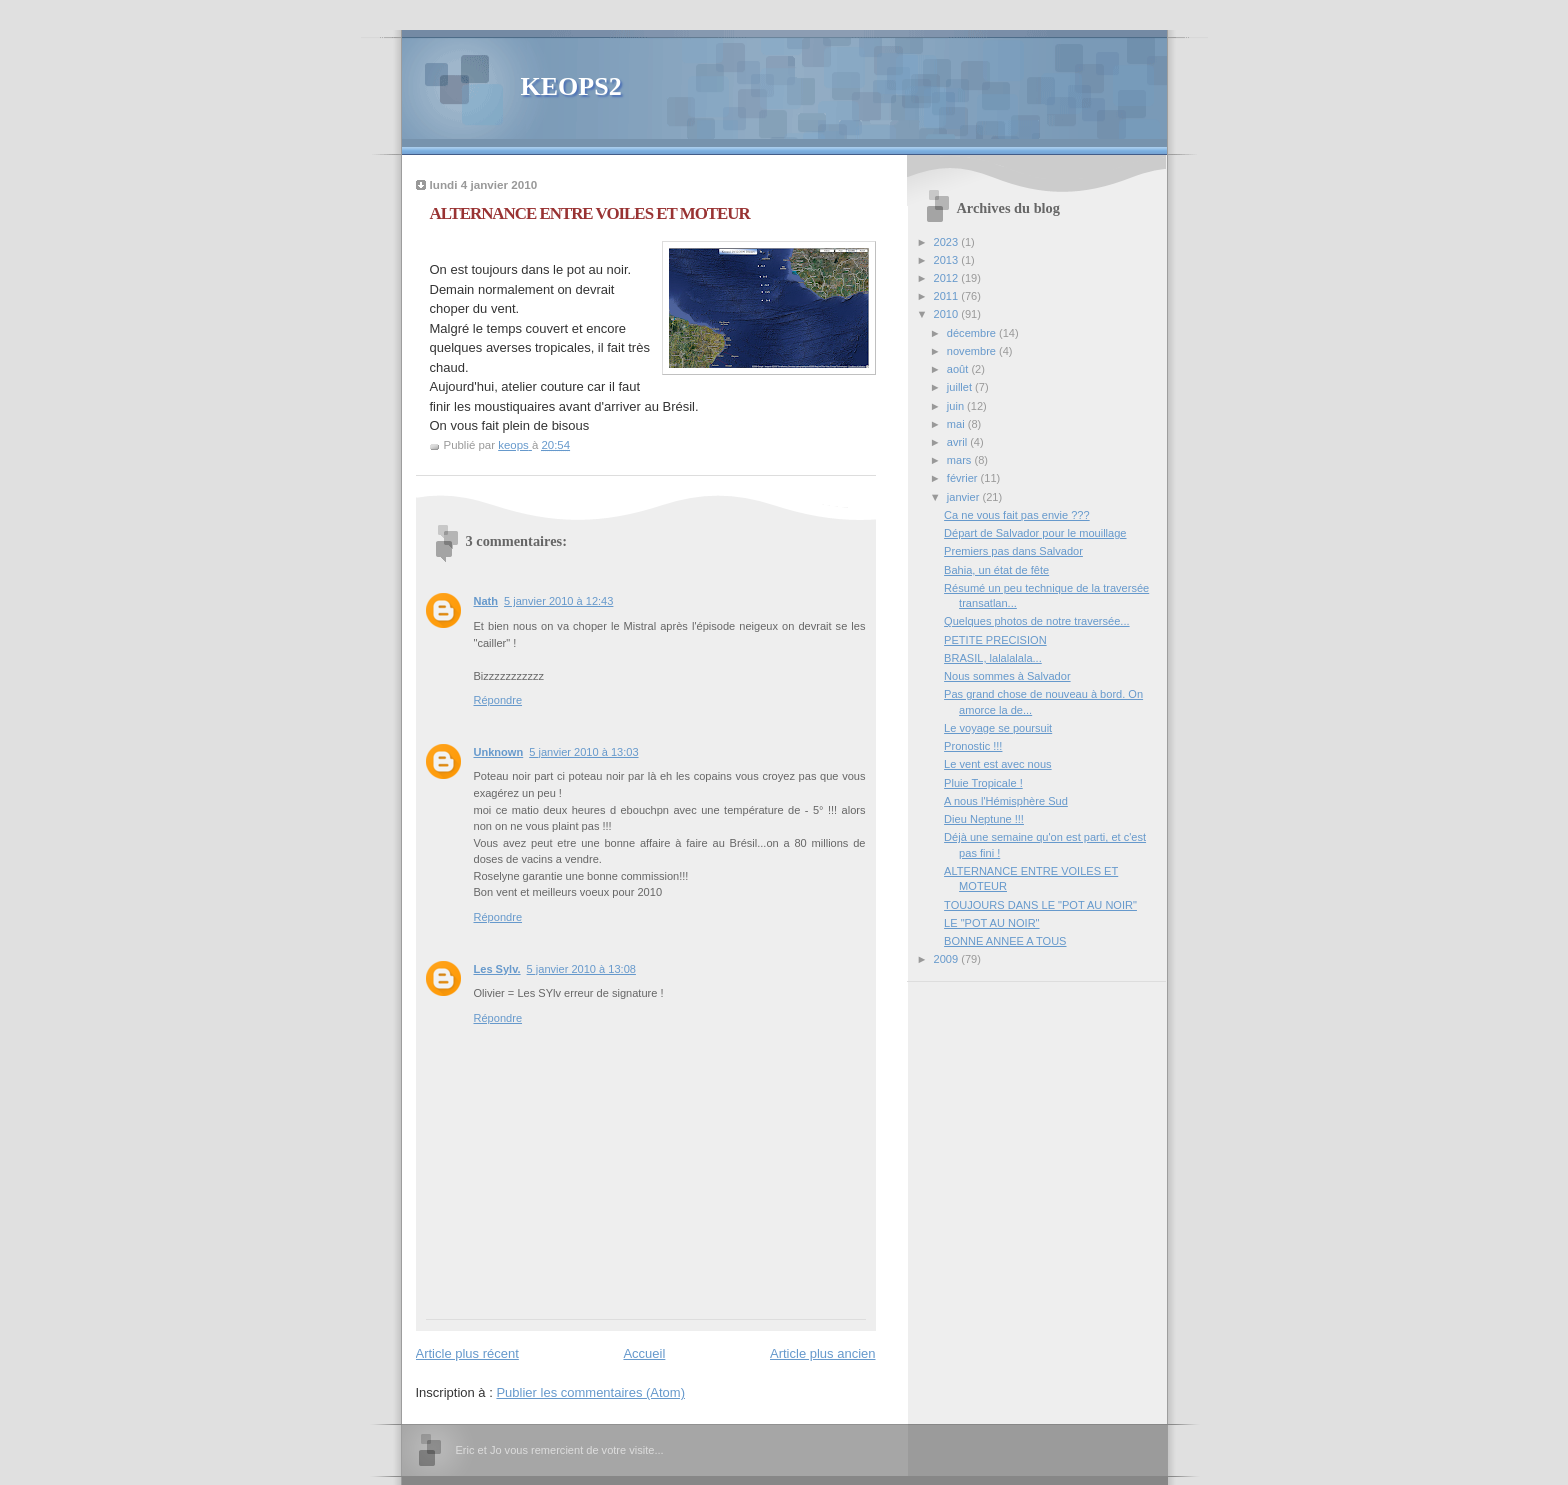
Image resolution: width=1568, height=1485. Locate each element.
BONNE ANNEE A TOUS (1005, 941)
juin (957, 406)
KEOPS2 (571, 86)
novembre (973, 351)
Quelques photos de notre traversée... (1036, 621)
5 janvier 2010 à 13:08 (581, 969)
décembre (973, 333)
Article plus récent (467, 1353)
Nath (486, 601)
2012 (948, 278)
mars (961, 460)
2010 (948, 314)
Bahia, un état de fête (996, 570)
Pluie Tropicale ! (983, 783)
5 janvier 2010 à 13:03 (583, 752)
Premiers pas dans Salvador (1013, 551)
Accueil (644, 1353)
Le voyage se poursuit (998, 728)
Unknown (499, 752)
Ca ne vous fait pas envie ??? (1017, 515)
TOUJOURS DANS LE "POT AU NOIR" (1040, 905)
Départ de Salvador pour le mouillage (1035, 533)
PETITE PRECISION (995, 640)
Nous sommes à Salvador (1007, 676)
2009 (948, 959)
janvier (965, 497)
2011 (948, 296)
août (959, 369)
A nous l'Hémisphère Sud (1006, 801)
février (964, 478)
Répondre (498, 700)
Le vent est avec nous (997, 764)
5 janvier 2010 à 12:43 (558, 601)
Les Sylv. (497, 969)
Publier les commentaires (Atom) (590, 1392)
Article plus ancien (823, 1353)
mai (957, 424)
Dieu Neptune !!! (984, 819)
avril (958, 442)
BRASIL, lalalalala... (993, 658)
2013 (948, 260)
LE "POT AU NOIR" (991, 923)
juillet (961, 387)
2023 (948, 242)
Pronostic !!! (973, 746)
